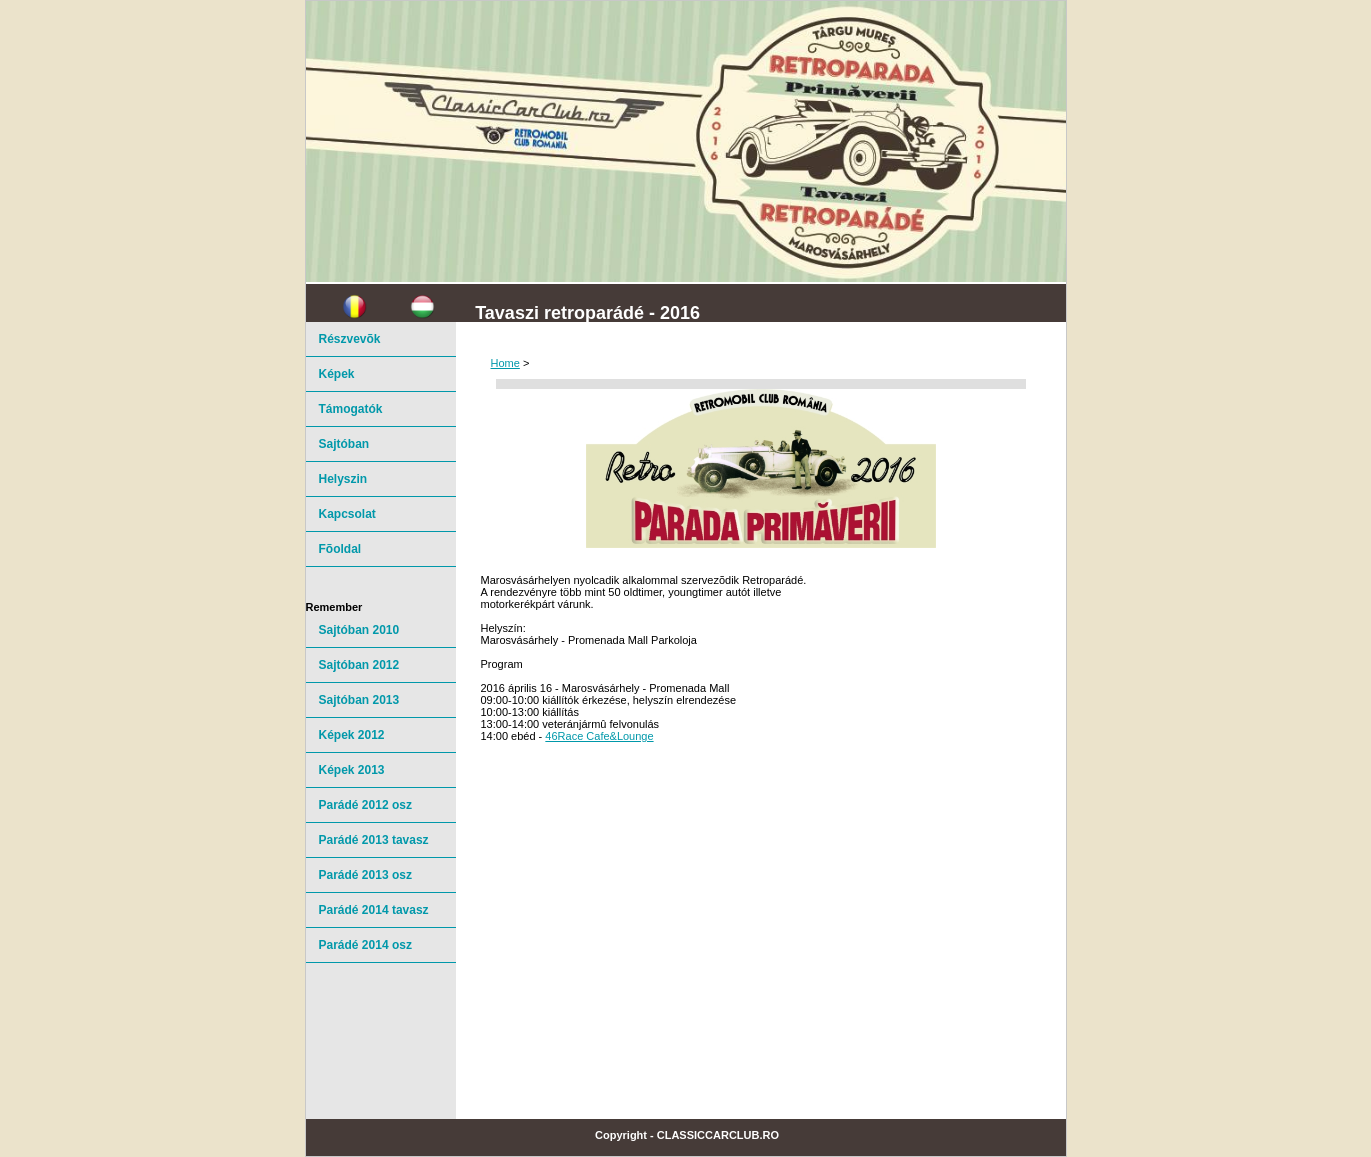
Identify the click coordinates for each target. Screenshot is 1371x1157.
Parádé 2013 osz (365, 875)
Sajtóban (344, 444)
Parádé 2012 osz (365, 805)
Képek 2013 (352, 770)
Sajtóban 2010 (359, 630)
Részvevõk (350, 339)
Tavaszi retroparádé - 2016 (587, 313)
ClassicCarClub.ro (718, 1135)
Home (505, 363)
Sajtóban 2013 (359, 700)
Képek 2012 (352, 735)
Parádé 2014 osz (365, 945)
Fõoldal (340, 549)
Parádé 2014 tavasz (374, 910)
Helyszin (343, 479)
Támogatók (351, 409)
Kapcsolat (347, 514)
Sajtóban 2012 (359, 665)
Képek (337, 374)
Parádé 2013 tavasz (374, 840)
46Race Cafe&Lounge (599, 736)
